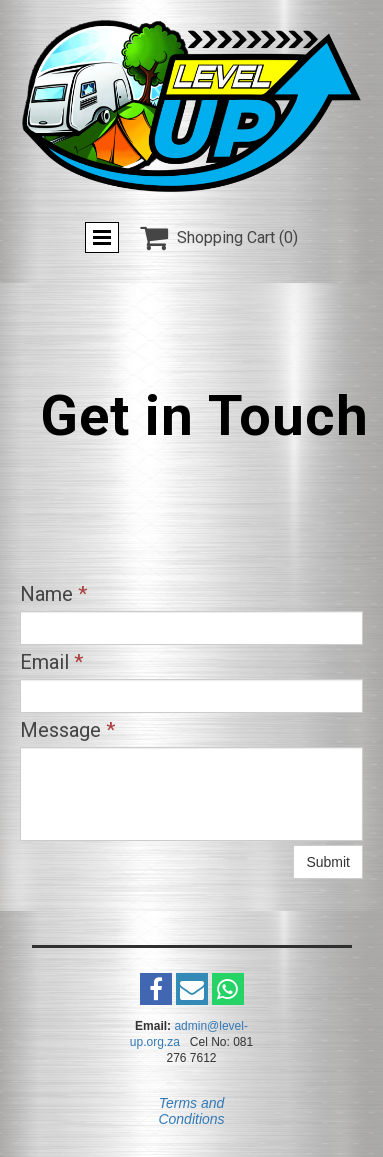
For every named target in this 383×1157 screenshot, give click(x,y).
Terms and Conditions (191, 1111)
